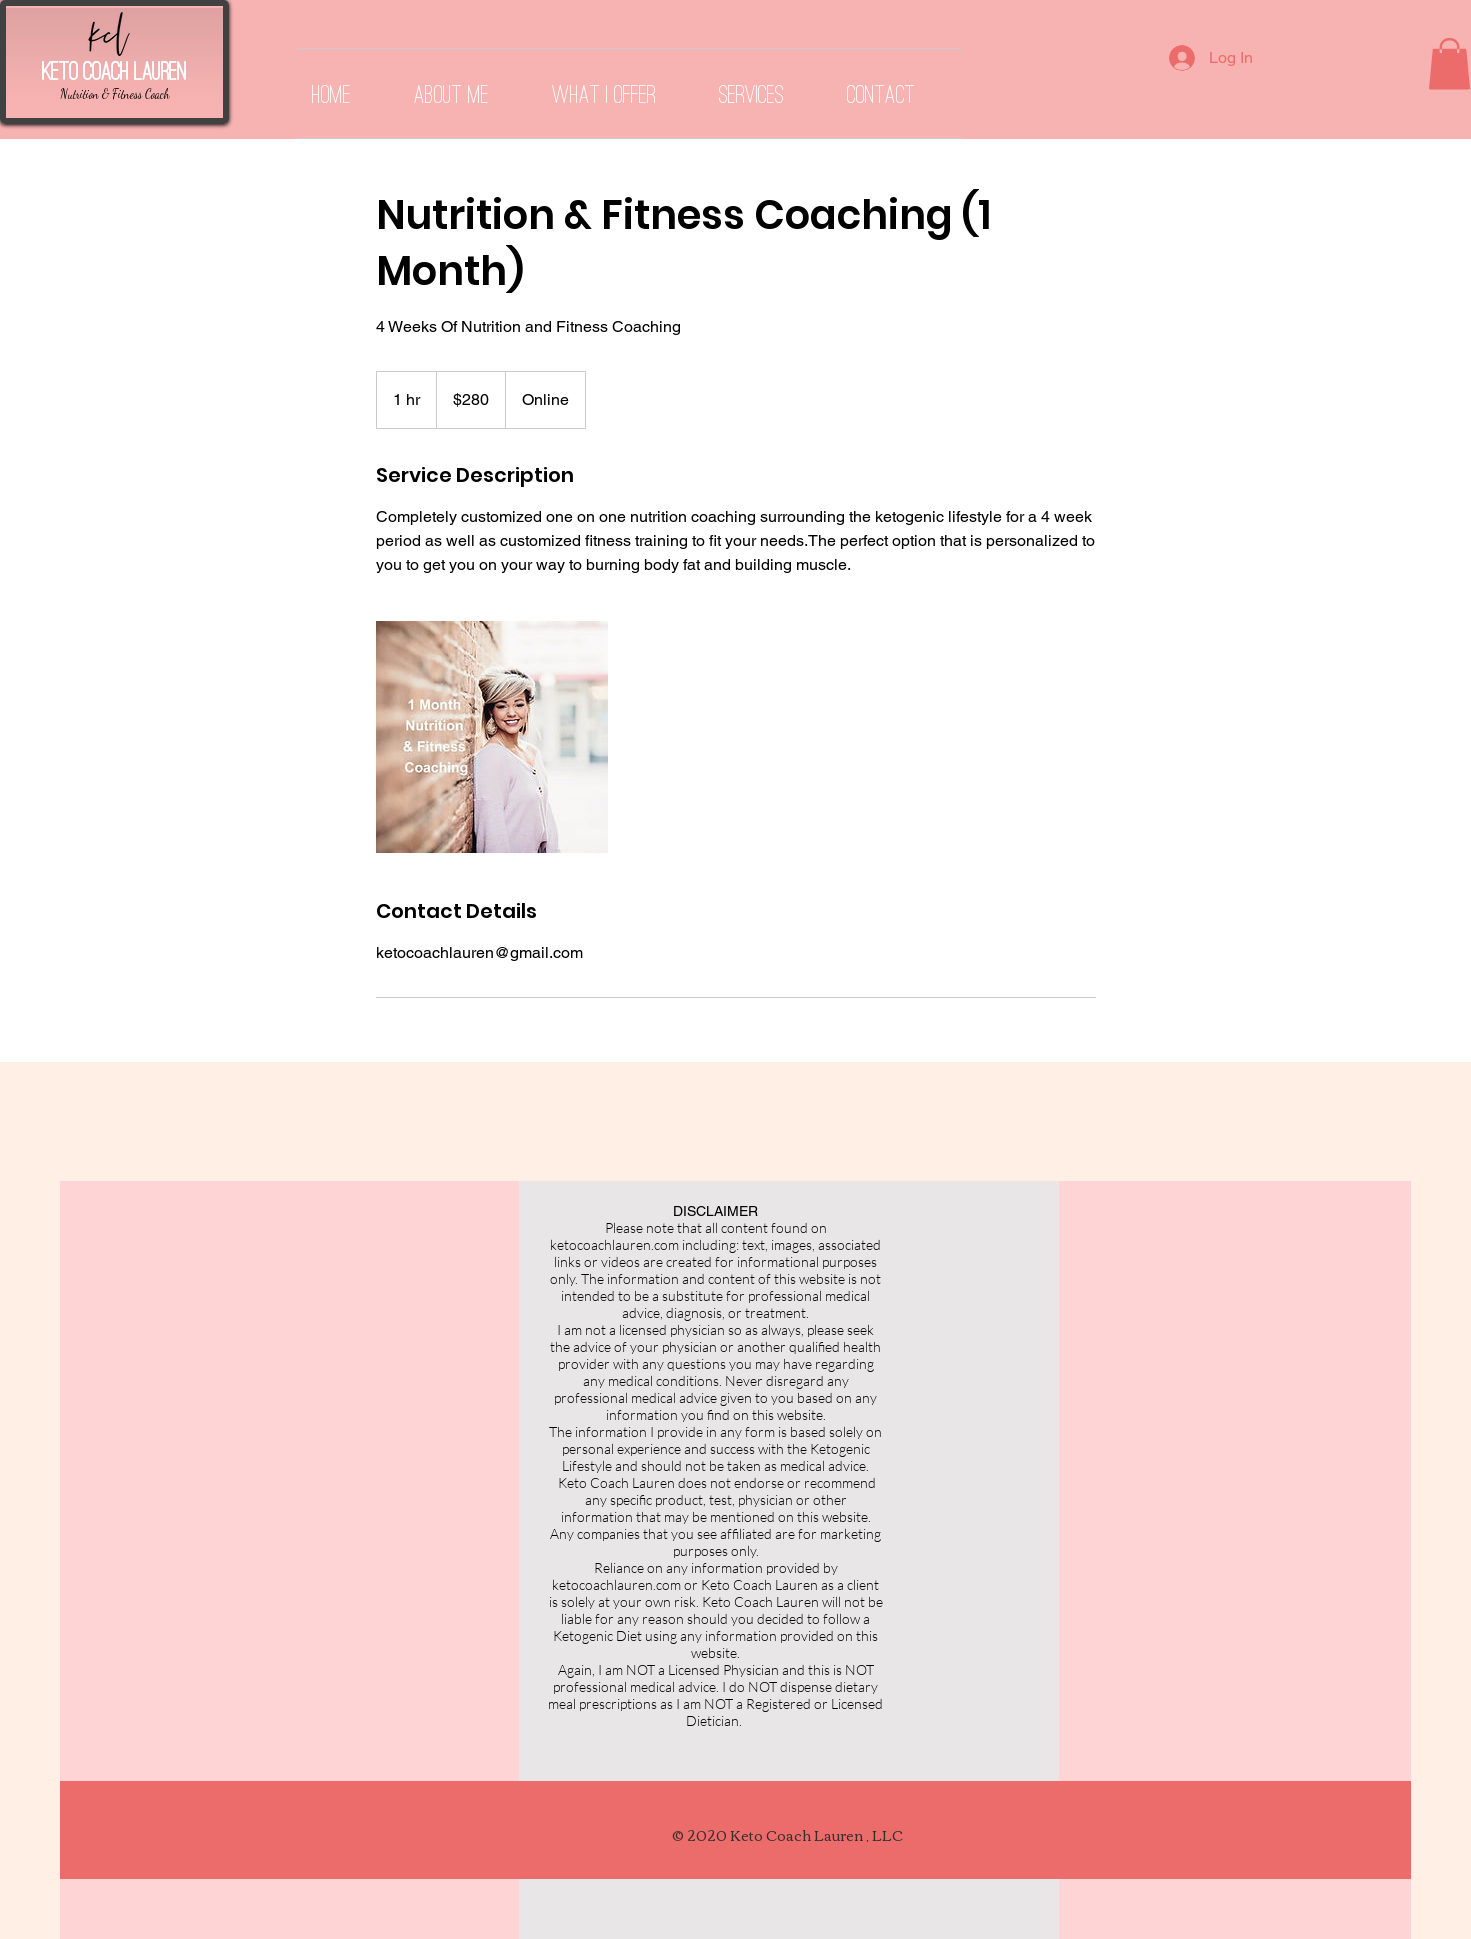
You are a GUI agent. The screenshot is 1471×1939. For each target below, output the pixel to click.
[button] (1449, 63)
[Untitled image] (492, 737)
